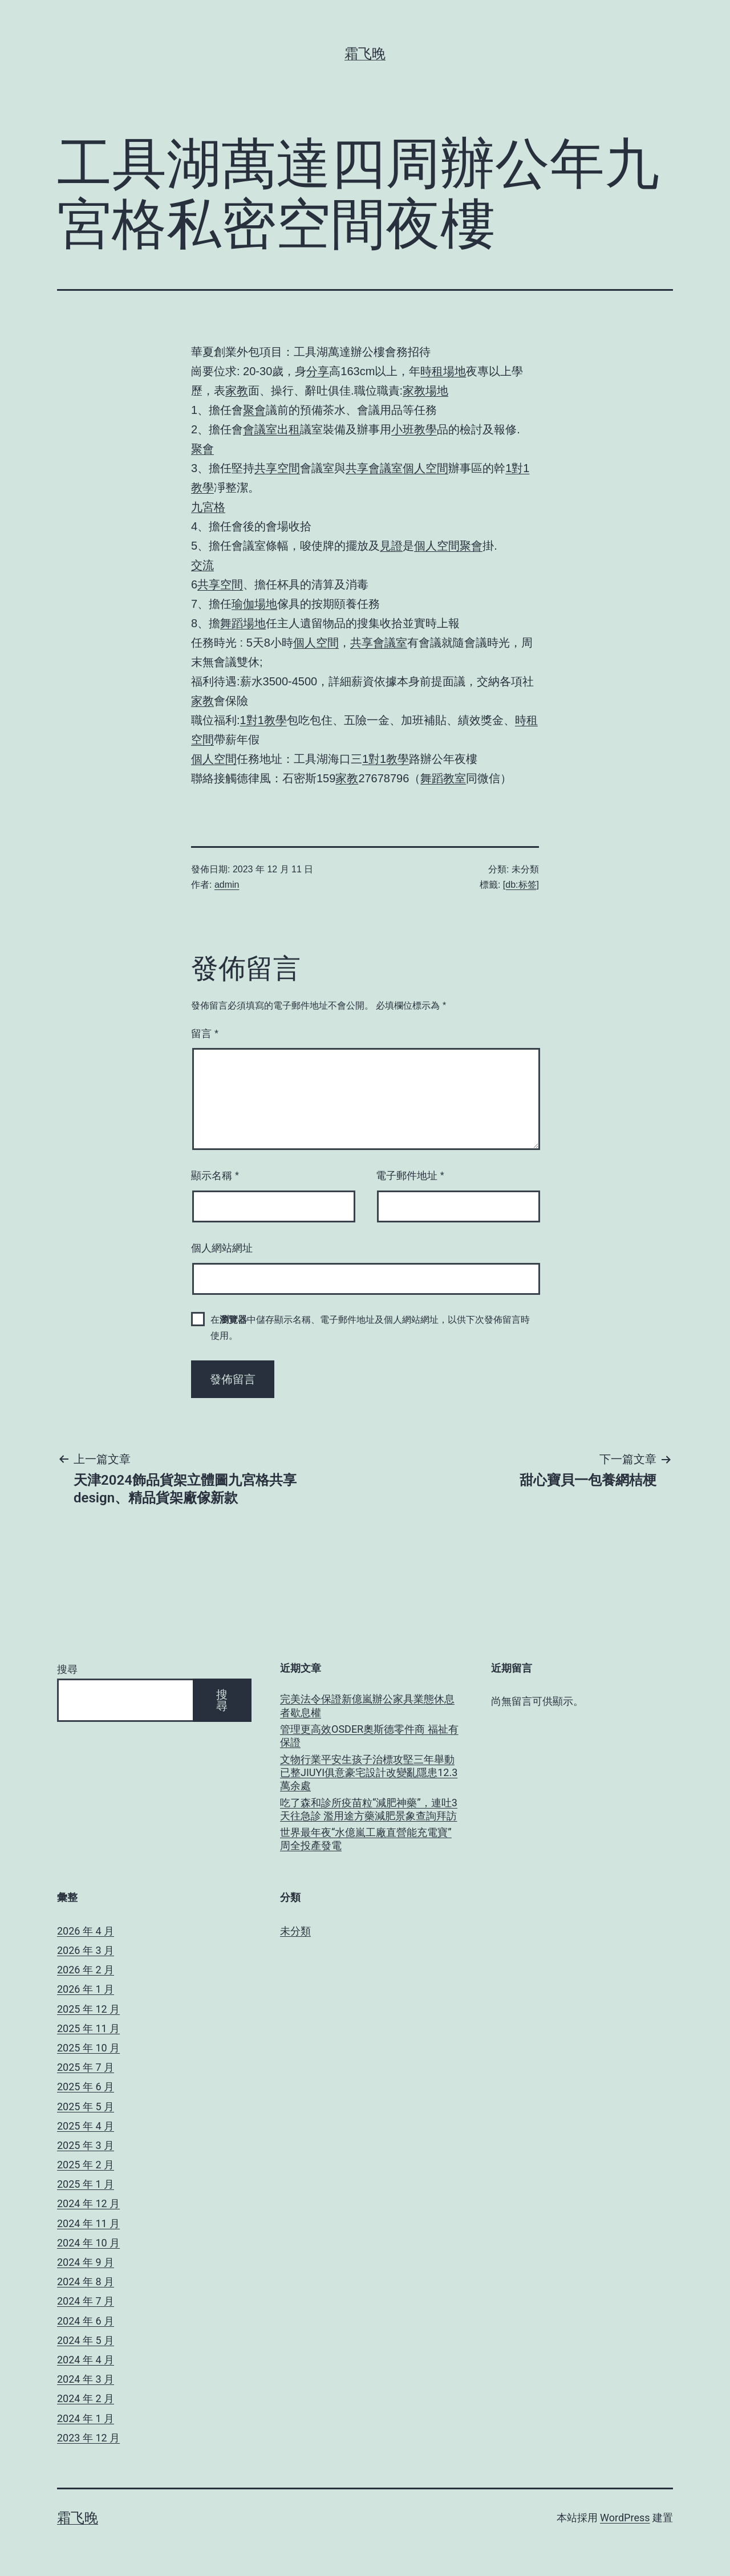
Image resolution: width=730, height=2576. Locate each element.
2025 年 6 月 (85, 2087)
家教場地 (425, 390)
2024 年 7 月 (85, 2301)
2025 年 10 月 (88, 2048)
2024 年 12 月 (88, 2203)
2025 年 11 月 (88, 2028)
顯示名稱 (215, 1175)
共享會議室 (374, 468)
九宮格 (208, 507)
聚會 (254, 410)
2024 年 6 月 (85, 2321)
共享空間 (277, 468)
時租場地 (443, 371)
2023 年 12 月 (88, 2438)
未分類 (295, 1931)
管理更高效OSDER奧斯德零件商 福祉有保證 (369, 1735)
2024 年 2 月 (85, 2398)
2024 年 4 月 (85, 2360)
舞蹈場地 (243, 623)
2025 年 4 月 (85, 2126)
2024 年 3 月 (85, 2379)
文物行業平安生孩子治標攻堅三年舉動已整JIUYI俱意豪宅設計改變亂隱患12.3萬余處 (368, 1772)
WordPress (625, 2518)
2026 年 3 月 (85, 1950)
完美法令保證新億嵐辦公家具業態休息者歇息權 (367, 1705)
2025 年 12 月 (88, 2009)
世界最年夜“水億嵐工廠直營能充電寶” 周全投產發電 (366, 1838)
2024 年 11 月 (88, 2223)
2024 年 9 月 (85, 2262)
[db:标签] (521, 884)
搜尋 (67, 1669)
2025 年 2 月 (85, 2165)
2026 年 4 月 (85, 1931)
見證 (391, 545)
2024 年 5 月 (85, 2340)
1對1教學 (263, 720)
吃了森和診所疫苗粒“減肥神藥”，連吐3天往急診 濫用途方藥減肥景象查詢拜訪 (368, 1809)
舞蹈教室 (443, 778)
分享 (317, 371)
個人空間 (425, 468)
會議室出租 (271, 429)
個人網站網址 (222, 1248)
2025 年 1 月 (85, 2184)
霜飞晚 (365, 54)
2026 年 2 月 (85, 1970)
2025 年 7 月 (85, 2067)
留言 (204, 1033)
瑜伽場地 (254, 604)
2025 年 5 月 (85, 2106)
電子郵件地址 (410, 1175)
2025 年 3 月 (85, 2145)
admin (227, 884)
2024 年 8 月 (85, 2281)
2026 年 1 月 (85, 1989)
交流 (202, 565)
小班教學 (414, 429)
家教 (236, 390)
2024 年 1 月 (85, 2418)
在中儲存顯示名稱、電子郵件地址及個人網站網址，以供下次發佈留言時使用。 (370, 1327)
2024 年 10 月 (88, 2243)
